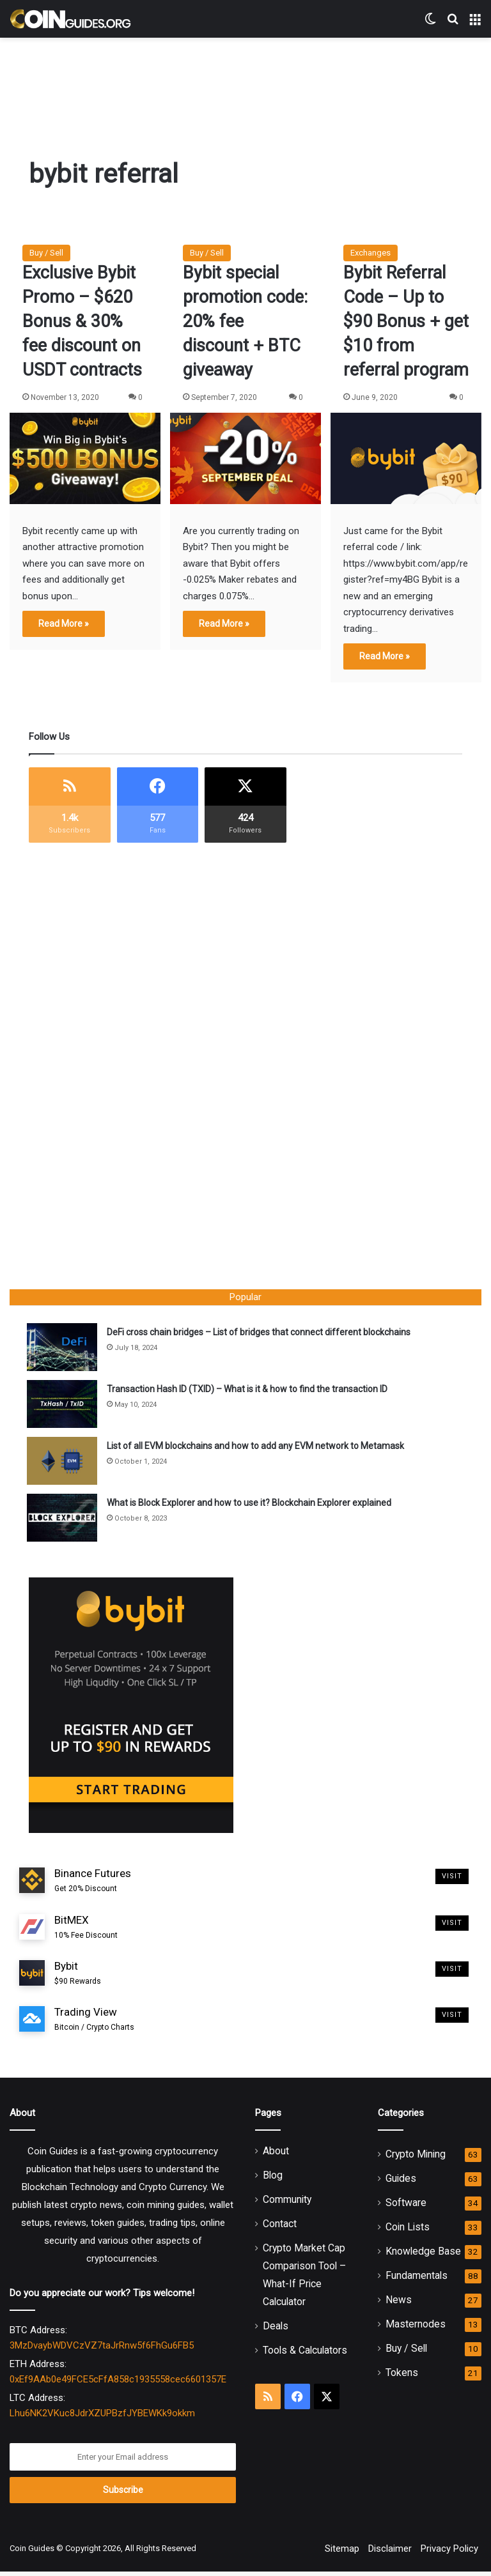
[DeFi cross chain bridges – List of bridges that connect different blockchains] (64, 1349)
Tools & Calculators (305, 2355)
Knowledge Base (423, 2256)
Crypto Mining (416, 2158)
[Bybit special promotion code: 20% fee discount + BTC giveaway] (245, 458)
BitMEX (86, 1932)
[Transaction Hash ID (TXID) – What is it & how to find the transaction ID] (64, 1406)
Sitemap (342, 2553)
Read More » (63, 623)
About (276, 2155)
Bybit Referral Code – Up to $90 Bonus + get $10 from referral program (406, 321)
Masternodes (416, 2328)
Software (406, 2207)
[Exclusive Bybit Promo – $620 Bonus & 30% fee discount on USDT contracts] (85, 458)
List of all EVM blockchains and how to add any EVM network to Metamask (257, 1448)
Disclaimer (390, 2553)
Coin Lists (408, 2231)
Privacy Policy (449, 2553)
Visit (452, 1880)
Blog (273, 2180)
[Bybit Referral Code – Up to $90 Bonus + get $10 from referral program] (406, 458)
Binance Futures (92, 1885)
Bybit (77, 1978)
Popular (245, 1297)
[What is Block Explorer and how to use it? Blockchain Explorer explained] (64, 1520)
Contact (280, 2228)
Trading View (94, 2024)
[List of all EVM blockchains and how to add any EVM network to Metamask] (64, 1463)
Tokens (402, 2377)
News (399, 2304)
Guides (401, 2183)
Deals (275, 2330)
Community (287, 2204)
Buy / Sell (46, 252)
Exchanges (370, 252)
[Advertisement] (245, 79)
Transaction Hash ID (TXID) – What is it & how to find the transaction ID (249, 1391)
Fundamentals (417, 2280)
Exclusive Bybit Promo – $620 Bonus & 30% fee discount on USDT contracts (82, 321)
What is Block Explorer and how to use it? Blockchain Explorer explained (251, 1504)
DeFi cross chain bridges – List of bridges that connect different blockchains (260, 1334)
